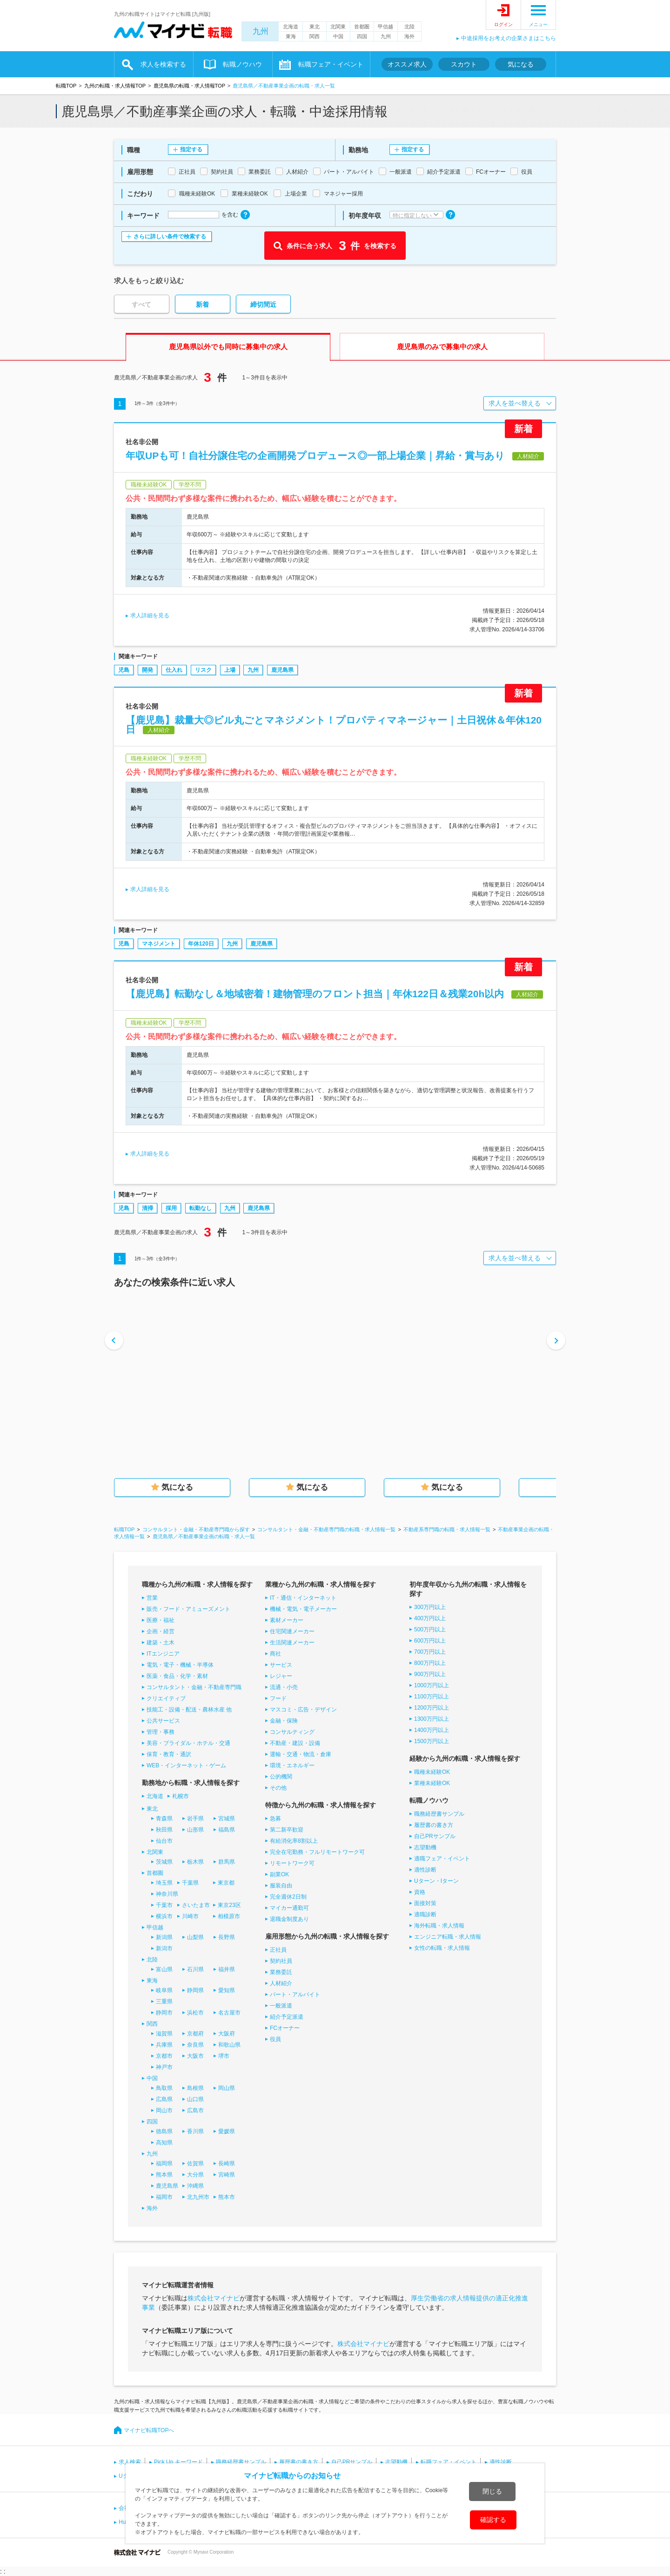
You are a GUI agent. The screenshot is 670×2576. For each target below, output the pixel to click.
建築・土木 (160, 1642)
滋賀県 (164, 2033)
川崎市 (190, 1916)
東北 (314, 26)
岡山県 (226, 2088)
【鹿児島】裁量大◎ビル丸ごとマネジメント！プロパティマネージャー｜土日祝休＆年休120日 (334, 725)
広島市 (195, 2110)
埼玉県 (164, 1883)
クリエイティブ (166, 1698)
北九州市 (198, 2197)
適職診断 (425, 1914)
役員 (275, 2039)
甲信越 (385, 26)
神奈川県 (167, 1894)
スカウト (464, 64)
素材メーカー (286, 1620)
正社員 (278, 1950)
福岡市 (164, 2197)
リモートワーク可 (292, 1863)
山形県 (195, 1829)
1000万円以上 (431, 1685)
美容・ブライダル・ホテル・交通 (188, 1743)
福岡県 (164, 2163)
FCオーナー (285, 2028)
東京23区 (229, 1905)
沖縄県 (195, 2186)
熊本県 (164, 2174)
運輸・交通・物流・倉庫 (300, 1754)
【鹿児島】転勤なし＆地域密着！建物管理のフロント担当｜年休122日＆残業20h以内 (315, 993)
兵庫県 (164, 2045)
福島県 (226, 1829)
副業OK (279, 1874)
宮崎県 (226, 2174)
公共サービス (163, 1720)
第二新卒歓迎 (286, 1829)
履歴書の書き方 (433, 1825)
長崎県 (226, 2163)
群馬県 (226, 1862)
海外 (409, 36)
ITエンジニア (163, 1653)
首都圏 (361, 26)
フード (278, 1698)
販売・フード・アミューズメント (188, 1609)
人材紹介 (281, 1983)
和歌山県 (229, 2045)
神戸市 (164, 2067)
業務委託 (281, 1972)
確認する (493, 2519)
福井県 (226, 1969)
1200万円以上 (431, 1707)
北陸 (409, 26)
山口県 (195, 2099)
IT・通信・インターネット (303, 1598)
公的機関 (281, 1776)
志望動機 (425, 1847)
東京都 (226, 1883)
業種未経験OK (432, 1783)
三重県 (164, 2001)
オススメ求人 (407, 64)
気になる (521, 64)
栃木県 (195, 1862)
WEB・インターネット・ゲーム (186, 1765)
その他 (278, 1788)
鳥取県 (164, 2088)
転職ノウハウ (242, 64)
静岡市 (164, 2012)
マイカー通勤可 (289, 1908)
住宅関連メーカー (292, 1631)
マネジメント (158, 943)
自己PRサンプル (435, 1836)
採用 (171, 1208)
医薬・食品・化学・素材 (177, 1676)
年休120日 (201, 943)
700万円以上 (430, 1652)
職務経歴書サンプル (439, 1814)
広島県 (164, 2099)
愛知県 (226, 1990)
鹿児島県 (282, 670)
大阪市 (195, 2056)
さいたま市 (196, 1905)
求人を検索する (163, 64)
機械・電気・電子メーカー (303, 1609)
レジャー (281, 1676)
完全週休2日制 (288, 1896)
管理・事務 (160, 1732)
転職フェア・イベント (330, 64)
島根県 (195, 2088)
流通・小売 (284, 1687)
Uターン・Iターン (436, 1881)
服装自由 (281, 1885)
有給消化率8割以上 (294, 1841)
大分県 (195, 2174)
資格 (419, 1892)
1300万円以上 (431, 1719)
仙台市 (164, 1841)
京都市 (164, 2056)
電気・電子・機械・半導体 (180, 1665)
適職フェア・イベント (442, 1858)
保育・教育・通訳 (169, 1754)
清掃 (147, 1208)
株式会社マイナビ (214, 2298)
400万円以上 (430, 1618)
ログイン (503, 24)
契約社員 (281, 1961)
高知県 (164, 2142)
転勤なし (200, 1208)
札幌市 (180, 1796)
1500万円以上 (431, 1741)
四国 (362, 36)
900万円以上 (430, 1674)
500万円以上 (430, 1629)
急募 (275, 1818)
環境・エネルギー (292, 1765)
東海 (291, 36)
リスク (203, 670)
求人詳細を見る (149, 615)
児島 (123, 670)
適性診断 (425, 1869)
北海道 (290, 26)
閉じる (492, 2491)
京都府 (195, 2033)
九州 (260, 31)
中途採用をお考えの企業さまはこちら (508, 38)
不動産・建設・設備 (295, 1743)
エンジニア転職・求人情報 (447, 1937)
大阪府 (226, 2033)
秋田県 (164, 1829)
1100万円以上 (431, 1696)
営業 (152, 1598)
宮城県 (226, 1818)
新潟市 (164, 1948)
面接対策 (425, 1903)
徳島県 (164, 2131)
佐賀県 (195, 2163)
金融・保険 (284, 1720)
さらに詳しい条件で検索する (170, 236)
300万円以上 (430, 1607)
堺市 (223, 2056)
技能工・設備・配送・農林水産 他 (189, 1709)
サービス (281, 1665)
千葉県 (190, 1883)
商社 (275, 1653)
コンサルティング (292, 1732)
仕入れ (174, 670)
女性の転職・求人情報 (442, 1948)
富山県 (164, 1969)
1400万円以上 (431, 1730)
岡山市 (164, 2110)
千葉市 (164, 1905)
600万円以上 (430, 1640)
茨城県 (164, 1862)
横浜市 (164, 1916)
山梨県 (195, 1937)
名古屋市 (229, 2012)
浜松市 (195, 2012)
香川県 (195, 2131)
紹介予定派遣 (286, 2017)
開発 (147, 670)
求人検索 (130, 2462)
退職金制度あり (289, 1919)
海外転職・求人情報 (439, 1925)
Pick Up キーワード (178, 2462)
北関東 (338, 26)
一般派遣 (281, 2005)
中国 (338, 36)
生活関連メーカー (292, 1642)
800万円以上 (430, 1663)
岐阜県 (164, 1990)
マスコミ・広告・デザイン (303, 1709)
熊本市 (226, 2197)
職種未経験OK (432, 1772)
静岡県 (195, 1990)
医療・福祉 (160, 1620)
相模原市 (229, 1916)
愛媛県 (226, 2131)
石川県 (195, 1969)
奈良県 (195, 2045)
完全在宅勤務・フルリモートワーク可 (317, 1852)
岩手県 (195, 1818)
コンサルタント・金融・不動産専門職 (194, 1687)
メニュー (538, 24)
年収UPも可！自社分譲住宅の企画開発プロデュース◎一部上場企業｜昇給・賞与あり (315, 455)
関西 (314, 36)
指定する (191, 149)
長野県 (226, 1937)
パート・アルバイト (295, 1994)
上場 (229, 670)
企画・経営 (160, 1631)
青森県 (164, 1818)
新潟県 (164, 1937)
